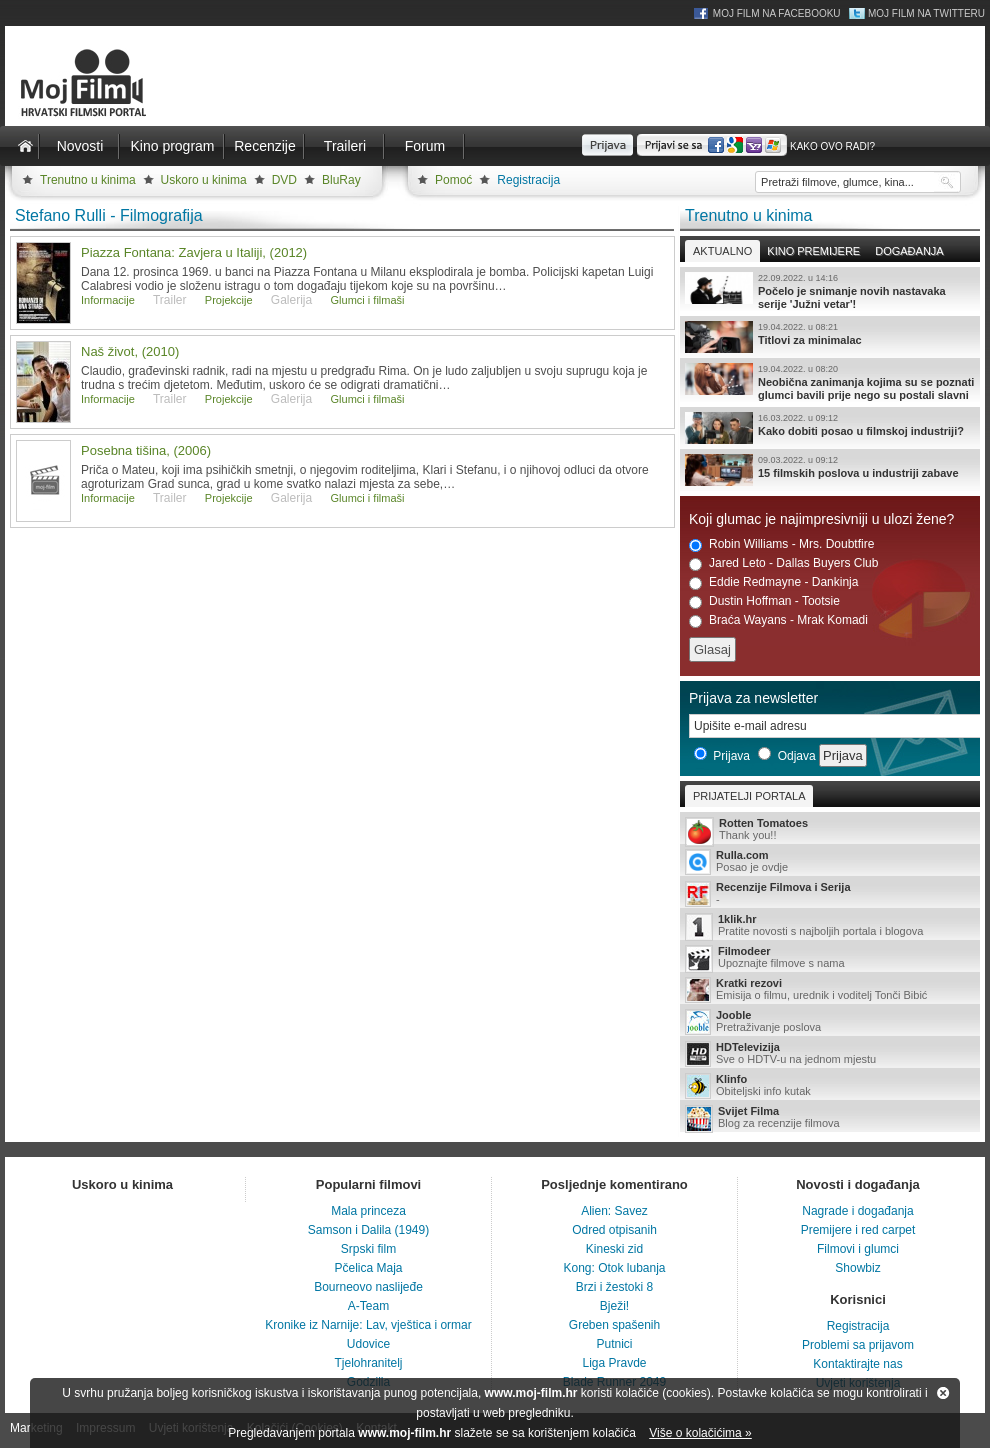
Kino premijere (813, 251)
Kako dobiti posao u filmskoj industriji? (830, 428)
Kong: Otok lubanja (614, 1268)
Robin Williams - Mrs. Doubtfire (781, 544)
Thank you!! (830, 830)
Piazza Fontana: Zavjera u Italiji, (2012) (194, 252)
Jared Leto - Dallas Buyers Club (783, 563)
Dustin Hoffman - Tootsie (764, 601)
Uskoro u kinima (204, 180)
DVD (284, 180)
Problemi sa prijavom (858, 1345)
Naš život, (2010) (130, 351)
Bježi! (614, 1306)
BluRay (341, 180)
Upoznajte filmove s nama (830, 958)
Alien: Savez (614, 1211)
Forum (425, 146)
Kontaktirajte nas (857, 1364)
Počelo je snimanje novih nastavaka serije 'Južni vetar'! (830, 291)
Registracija (528, 180)
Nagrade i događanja (857, 1211)
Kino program (172, 146)
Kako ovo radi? (832, 146)
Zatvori (943, 1393)
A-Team (368, 1306)
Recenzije (264, 146)
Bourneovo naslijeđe (368, 1287)
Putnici (614, 1344)
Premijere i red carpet (858, 1230)
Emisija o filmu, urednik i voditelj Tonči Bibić (830, 990)
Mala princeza (368, 1211)
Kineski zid (614, 1249)
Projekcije (229, 300)
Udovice (368, 1344)
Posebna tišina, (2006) (146, 450)
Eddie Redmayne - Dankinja (773, 582)
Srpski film (368, 1249)
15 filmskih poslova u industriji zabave (830, 470)
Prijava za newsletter (753, 698)
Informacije (108, 300)
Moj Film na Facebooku (777, 13)
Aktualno (722, 251)
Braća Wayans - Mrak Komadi (778, 620)
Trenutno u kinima (88, 180)
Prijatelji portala (749, 796)
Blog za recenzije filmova (830, 1118)
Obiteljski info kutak (830, 1086)
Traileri (345, 146)
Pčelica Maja (368, 1268)
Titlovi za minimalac (830, 337)
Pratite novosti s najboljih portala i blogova (830, 926)
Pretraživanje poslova (830, 1022)
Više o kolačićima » (700, 1433)
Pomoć (453, 180)
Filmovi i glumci (858, 1249)
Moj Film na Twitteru (926, 13)
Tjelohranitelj (368, 1363)
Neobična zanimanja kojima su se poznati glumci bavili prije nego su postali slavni (830, 382)
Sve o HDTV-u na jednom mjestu (830, 1054)
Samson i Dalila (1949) (368, 1230)
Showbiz (857, 1268)
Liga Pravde (614, 1363)
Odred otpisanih (614, 1230)
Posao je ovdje (830, 862)
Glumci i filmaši (368, 300)
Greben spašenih (614, 1325)
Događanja (909, 251)
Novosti (80, 146)
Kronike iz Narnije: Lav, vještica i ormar (368, 1325)
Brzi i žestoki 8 (614, 1287)
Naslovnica (25, 146)
